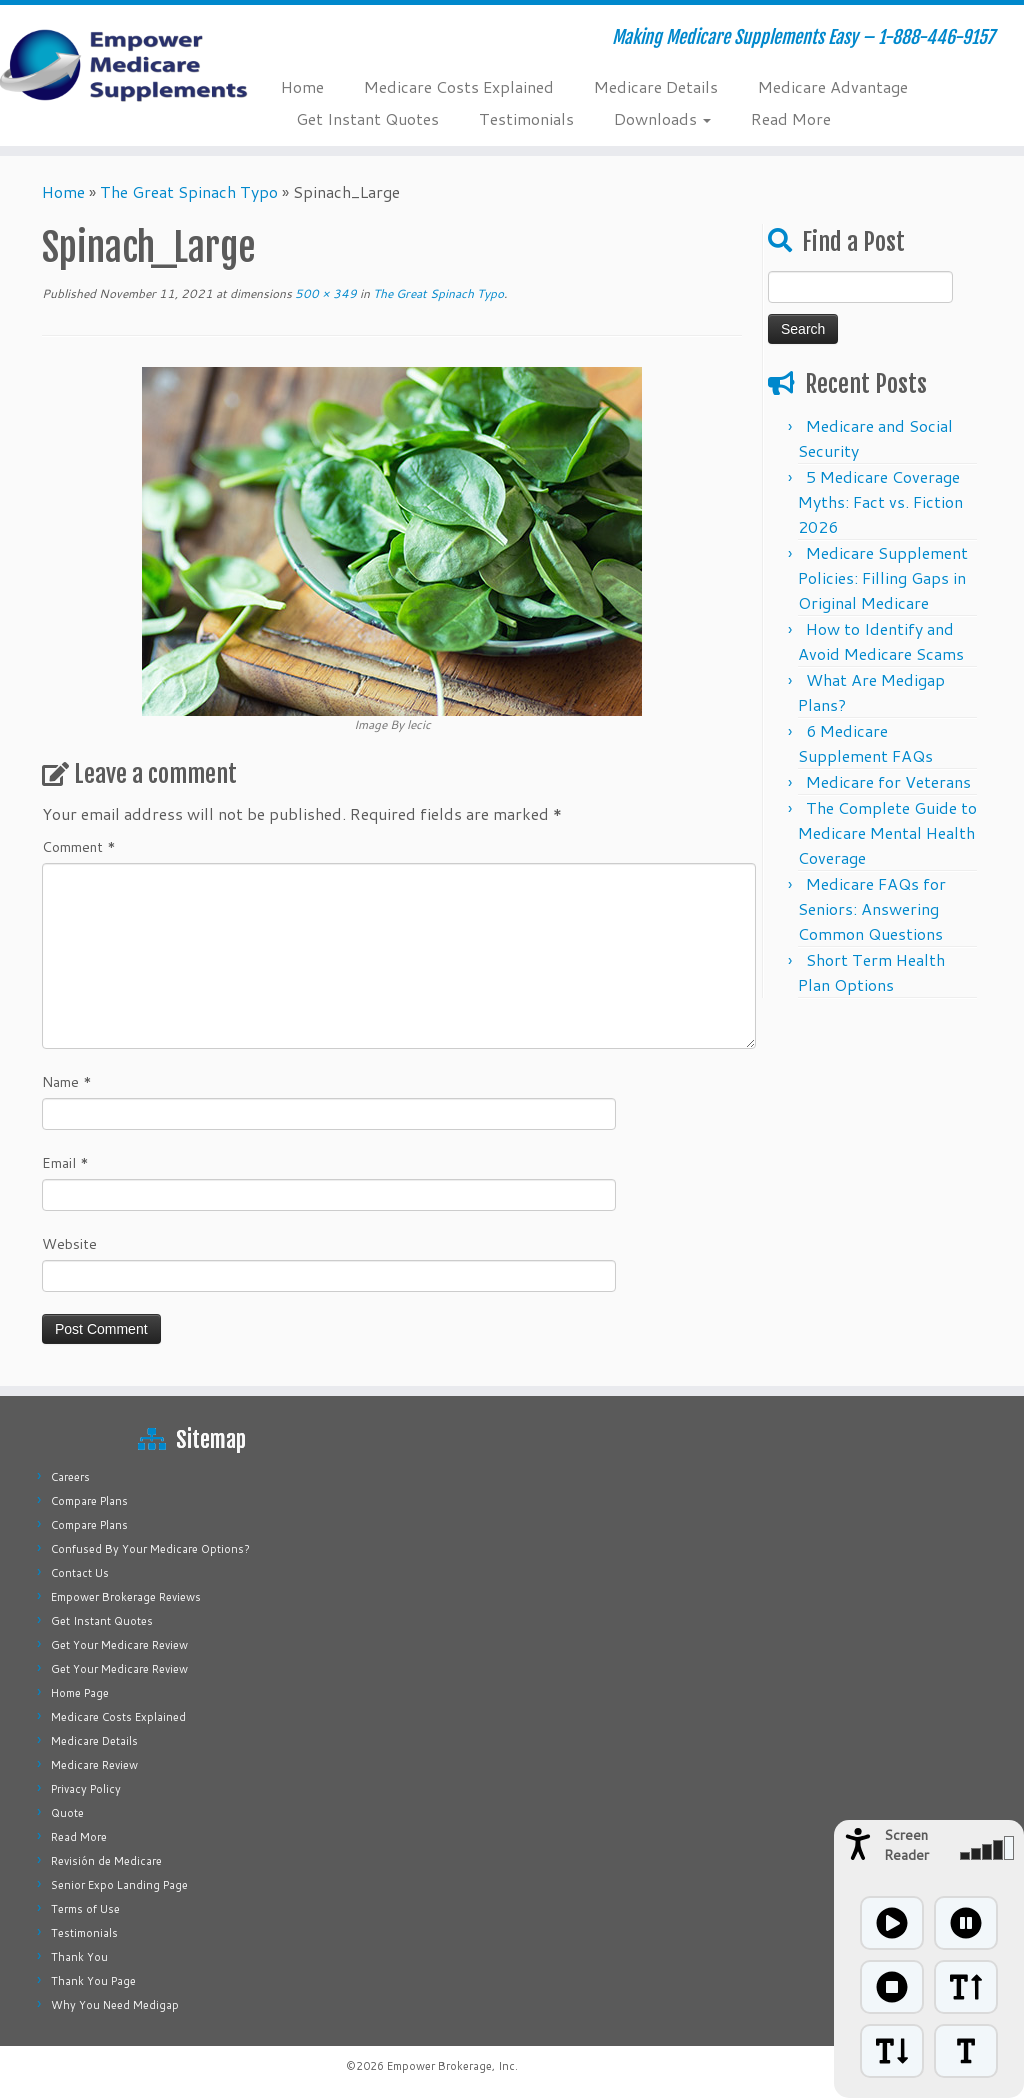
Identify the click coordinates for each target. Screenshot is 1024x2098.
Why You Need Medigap (115, 2005)
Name (67, 1082)
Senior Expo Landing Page (119, 1885)
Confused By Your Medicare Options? (150, 1549)
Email (65, 1163)
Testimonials (526, 118)
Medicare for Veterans (888, 781)
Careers (70, 1477)
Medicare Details (656, 86)
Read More (791, 118)
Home (302, 86)
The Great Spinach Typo (189, 191)
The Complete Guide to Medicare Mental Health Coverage (887, 832)
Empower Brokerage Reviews (126, 1597)
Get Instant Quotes (367, 118)
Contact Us (80, 1573)
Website (69, 1244)
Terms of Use (85, 1909)
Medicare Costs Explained (459, 86)
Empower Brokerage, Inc (451, 2066)
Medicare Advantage (833, 86)
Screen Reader (906, 1845)
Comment (79, 847)
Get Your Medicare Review (119, 1645)
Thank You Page (93, 1981)
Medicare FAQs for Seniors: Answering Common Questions (872, 908)
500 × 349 (324, 293)
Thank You (79, 1957)
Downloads (662, 118)
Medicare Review (94, 1765)
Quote (67, 1813)
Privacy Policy (86, 1789)
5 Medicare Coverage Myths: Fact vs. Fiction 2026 (880, 501)
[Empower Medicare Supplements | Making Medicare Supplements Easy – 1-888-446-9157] (120, 65)
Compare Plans (89, 1501)
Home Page (80, 1693)
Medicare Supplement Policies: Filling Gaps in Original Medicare (883, 577)
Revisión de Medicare (106, 1861)
